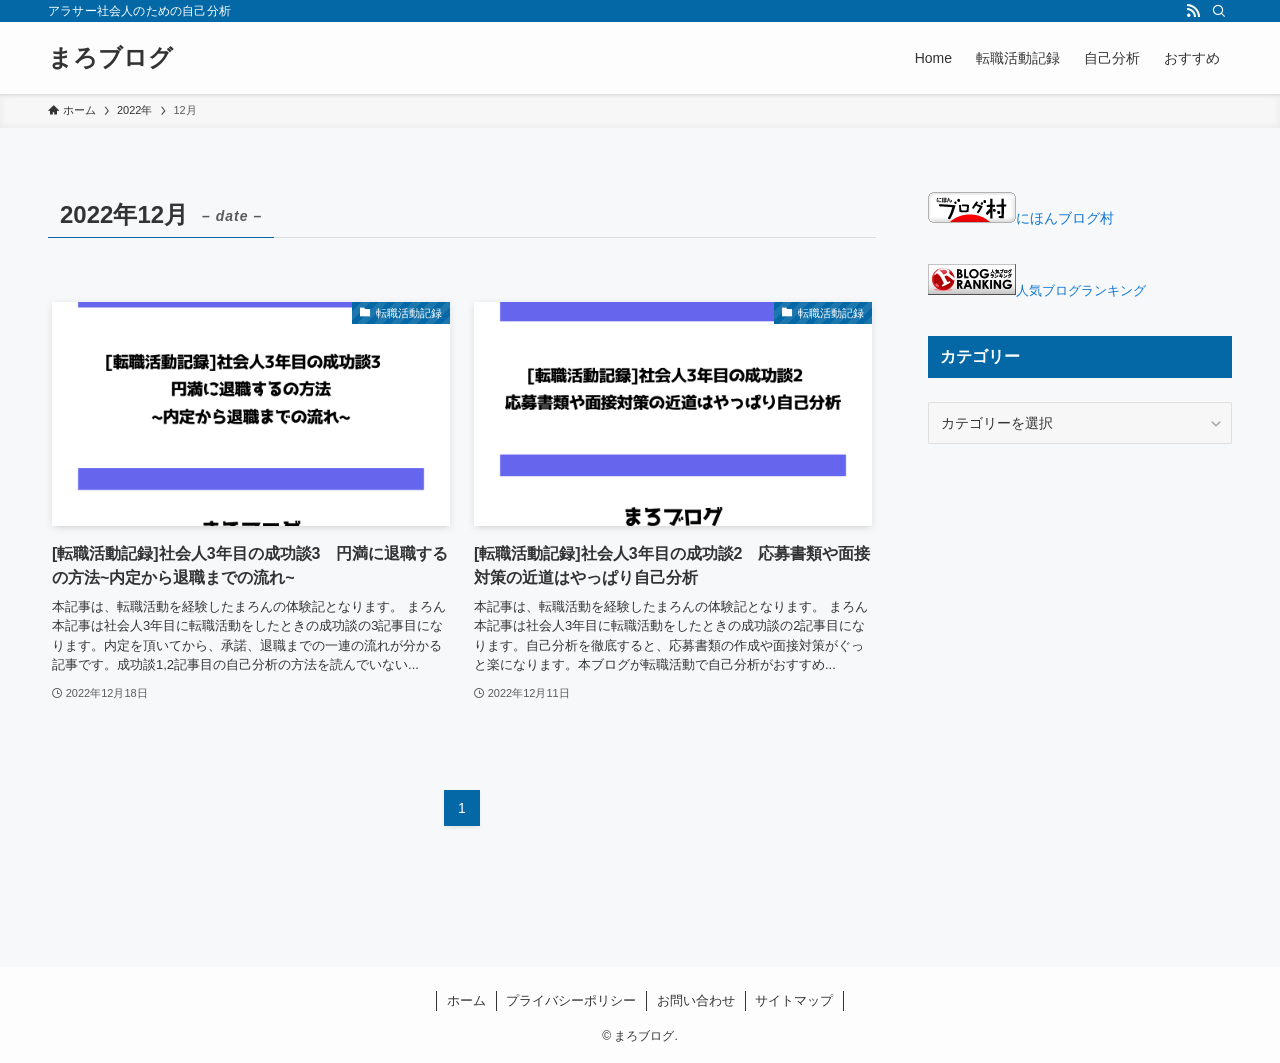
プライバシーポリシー (571, 1000)
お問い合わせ (696, 1000)
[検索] (1219, 11)
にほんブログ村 (1021, 218)
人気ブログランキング (1081, 291)
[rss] (1193, 11)
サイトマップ (794, 1000)
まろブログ (110, 58)
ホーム (466, 1000)
